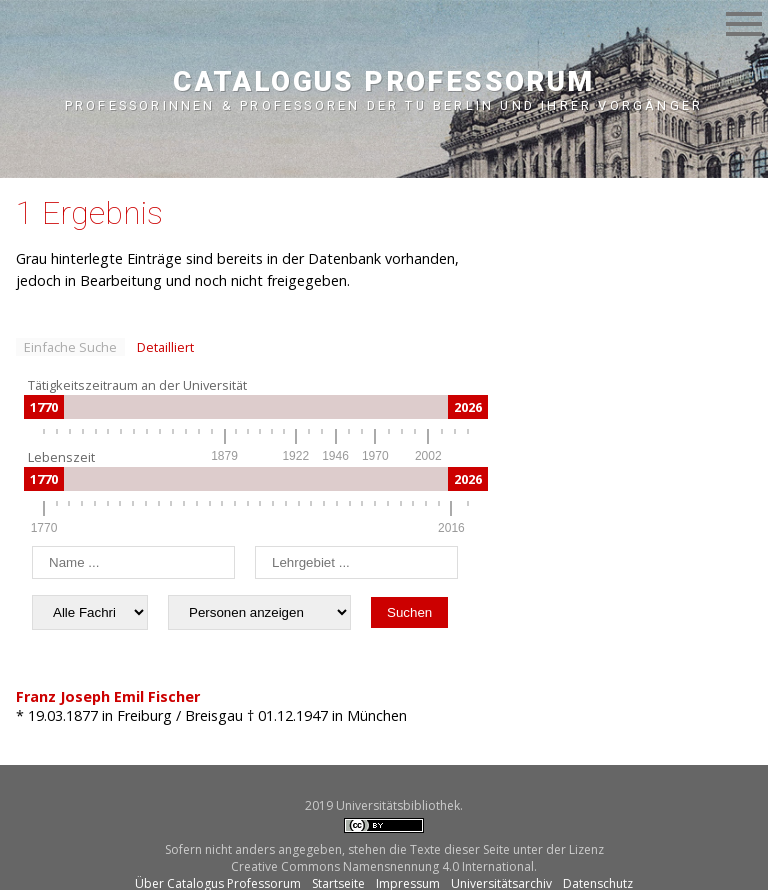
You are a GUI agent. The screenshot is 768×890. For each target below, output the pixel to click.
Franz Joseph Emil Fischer (108, 696)
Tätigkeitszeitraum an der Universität (137, 385)
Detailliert (165, 347)
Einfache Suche (70, 347)
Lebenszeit (61, 457)
